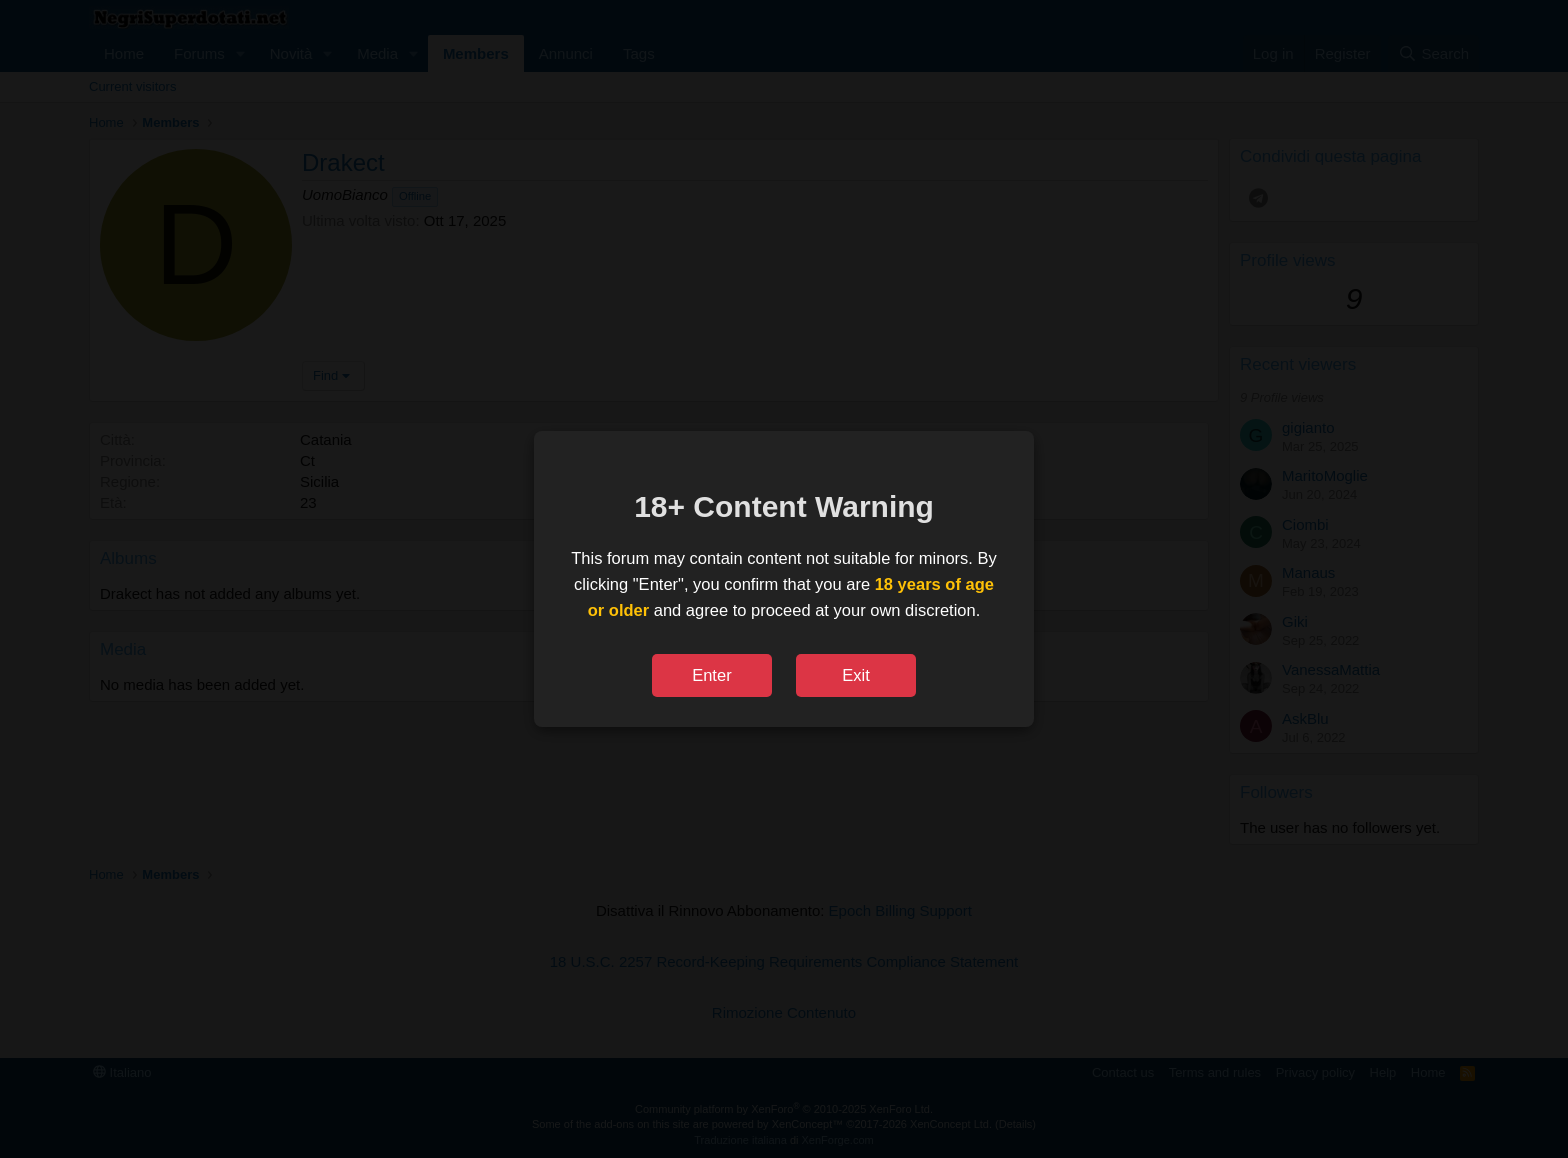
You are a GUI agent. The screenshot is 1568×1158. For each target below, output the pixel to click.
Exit (856, 675)
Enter (711, 675)
